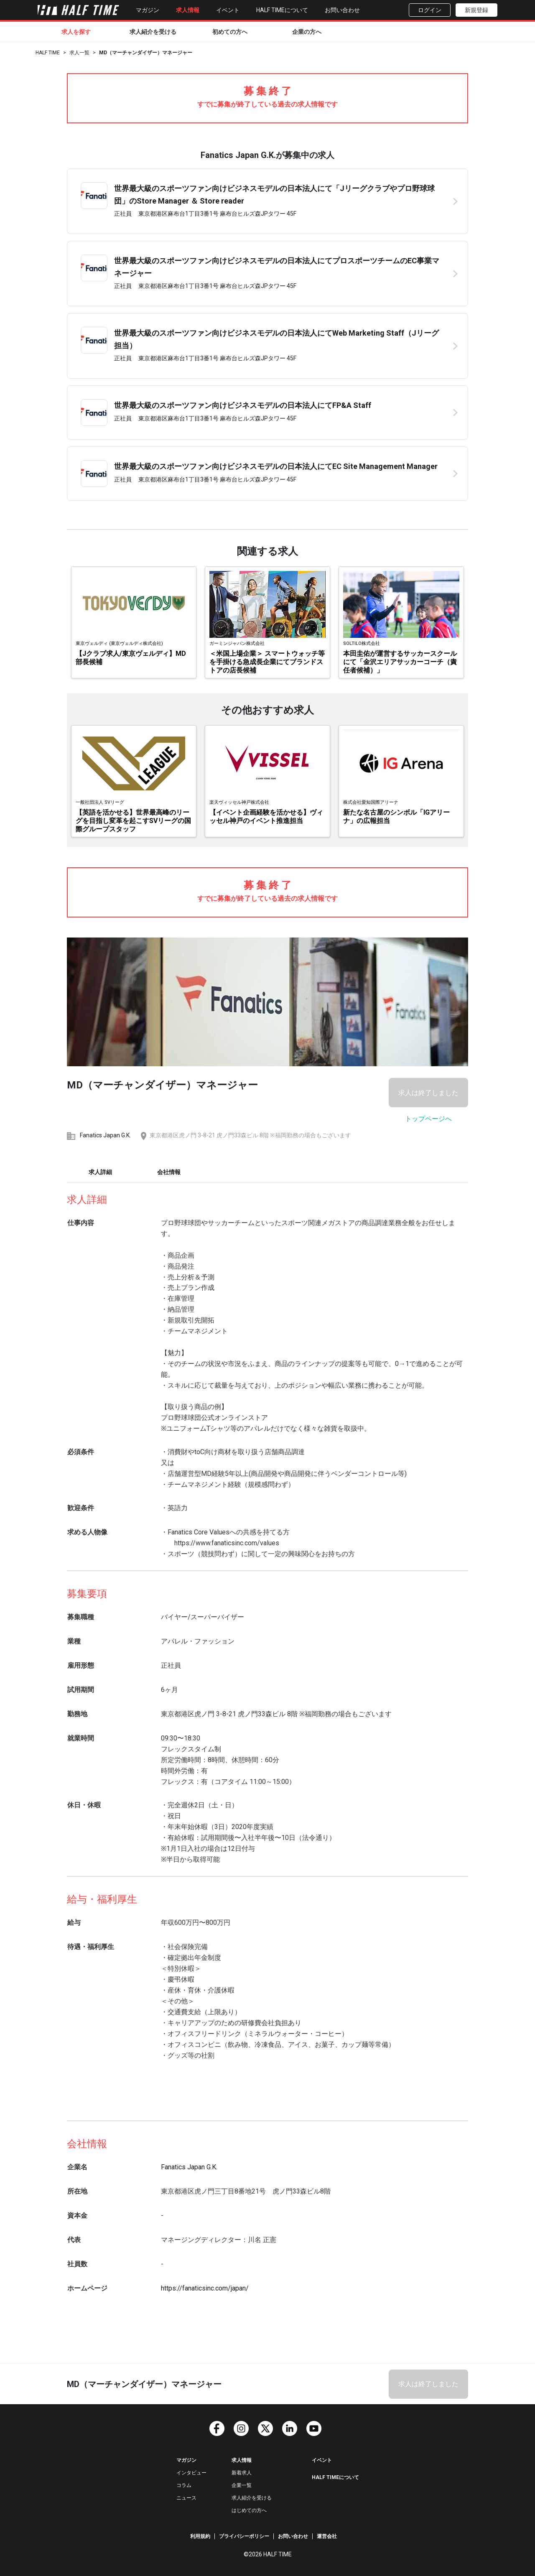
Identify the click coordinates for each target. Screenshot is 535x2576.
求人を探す (76, 31)
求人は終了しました (428, 1093)
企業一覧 (242, 2485)
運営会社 (327, 2536)
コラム (183, 2485)
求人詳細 (100, 1172)
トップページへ (428, 1119)
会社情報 (169, 1172)
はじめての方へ (249, 2510)
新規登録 (476, 10)
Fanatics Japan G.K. (105, 1135)
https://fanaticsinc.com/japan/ (205, 2288)
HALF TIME (48, 53)
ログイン (429, 10)
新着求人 (242, 2473)
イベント (227, 10)
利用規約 (200, 2536)
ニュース (186, 2498)
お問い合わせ (342, 10)
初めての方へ (229, 31)
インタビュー (191, 2473)
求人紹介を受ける (153, 31)
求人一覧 (79, 53)
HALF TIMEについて (282, 10)
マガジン (147, 10)
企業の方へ (306, 31)
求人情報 (187, 10)
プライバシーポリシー (244, 2536)
